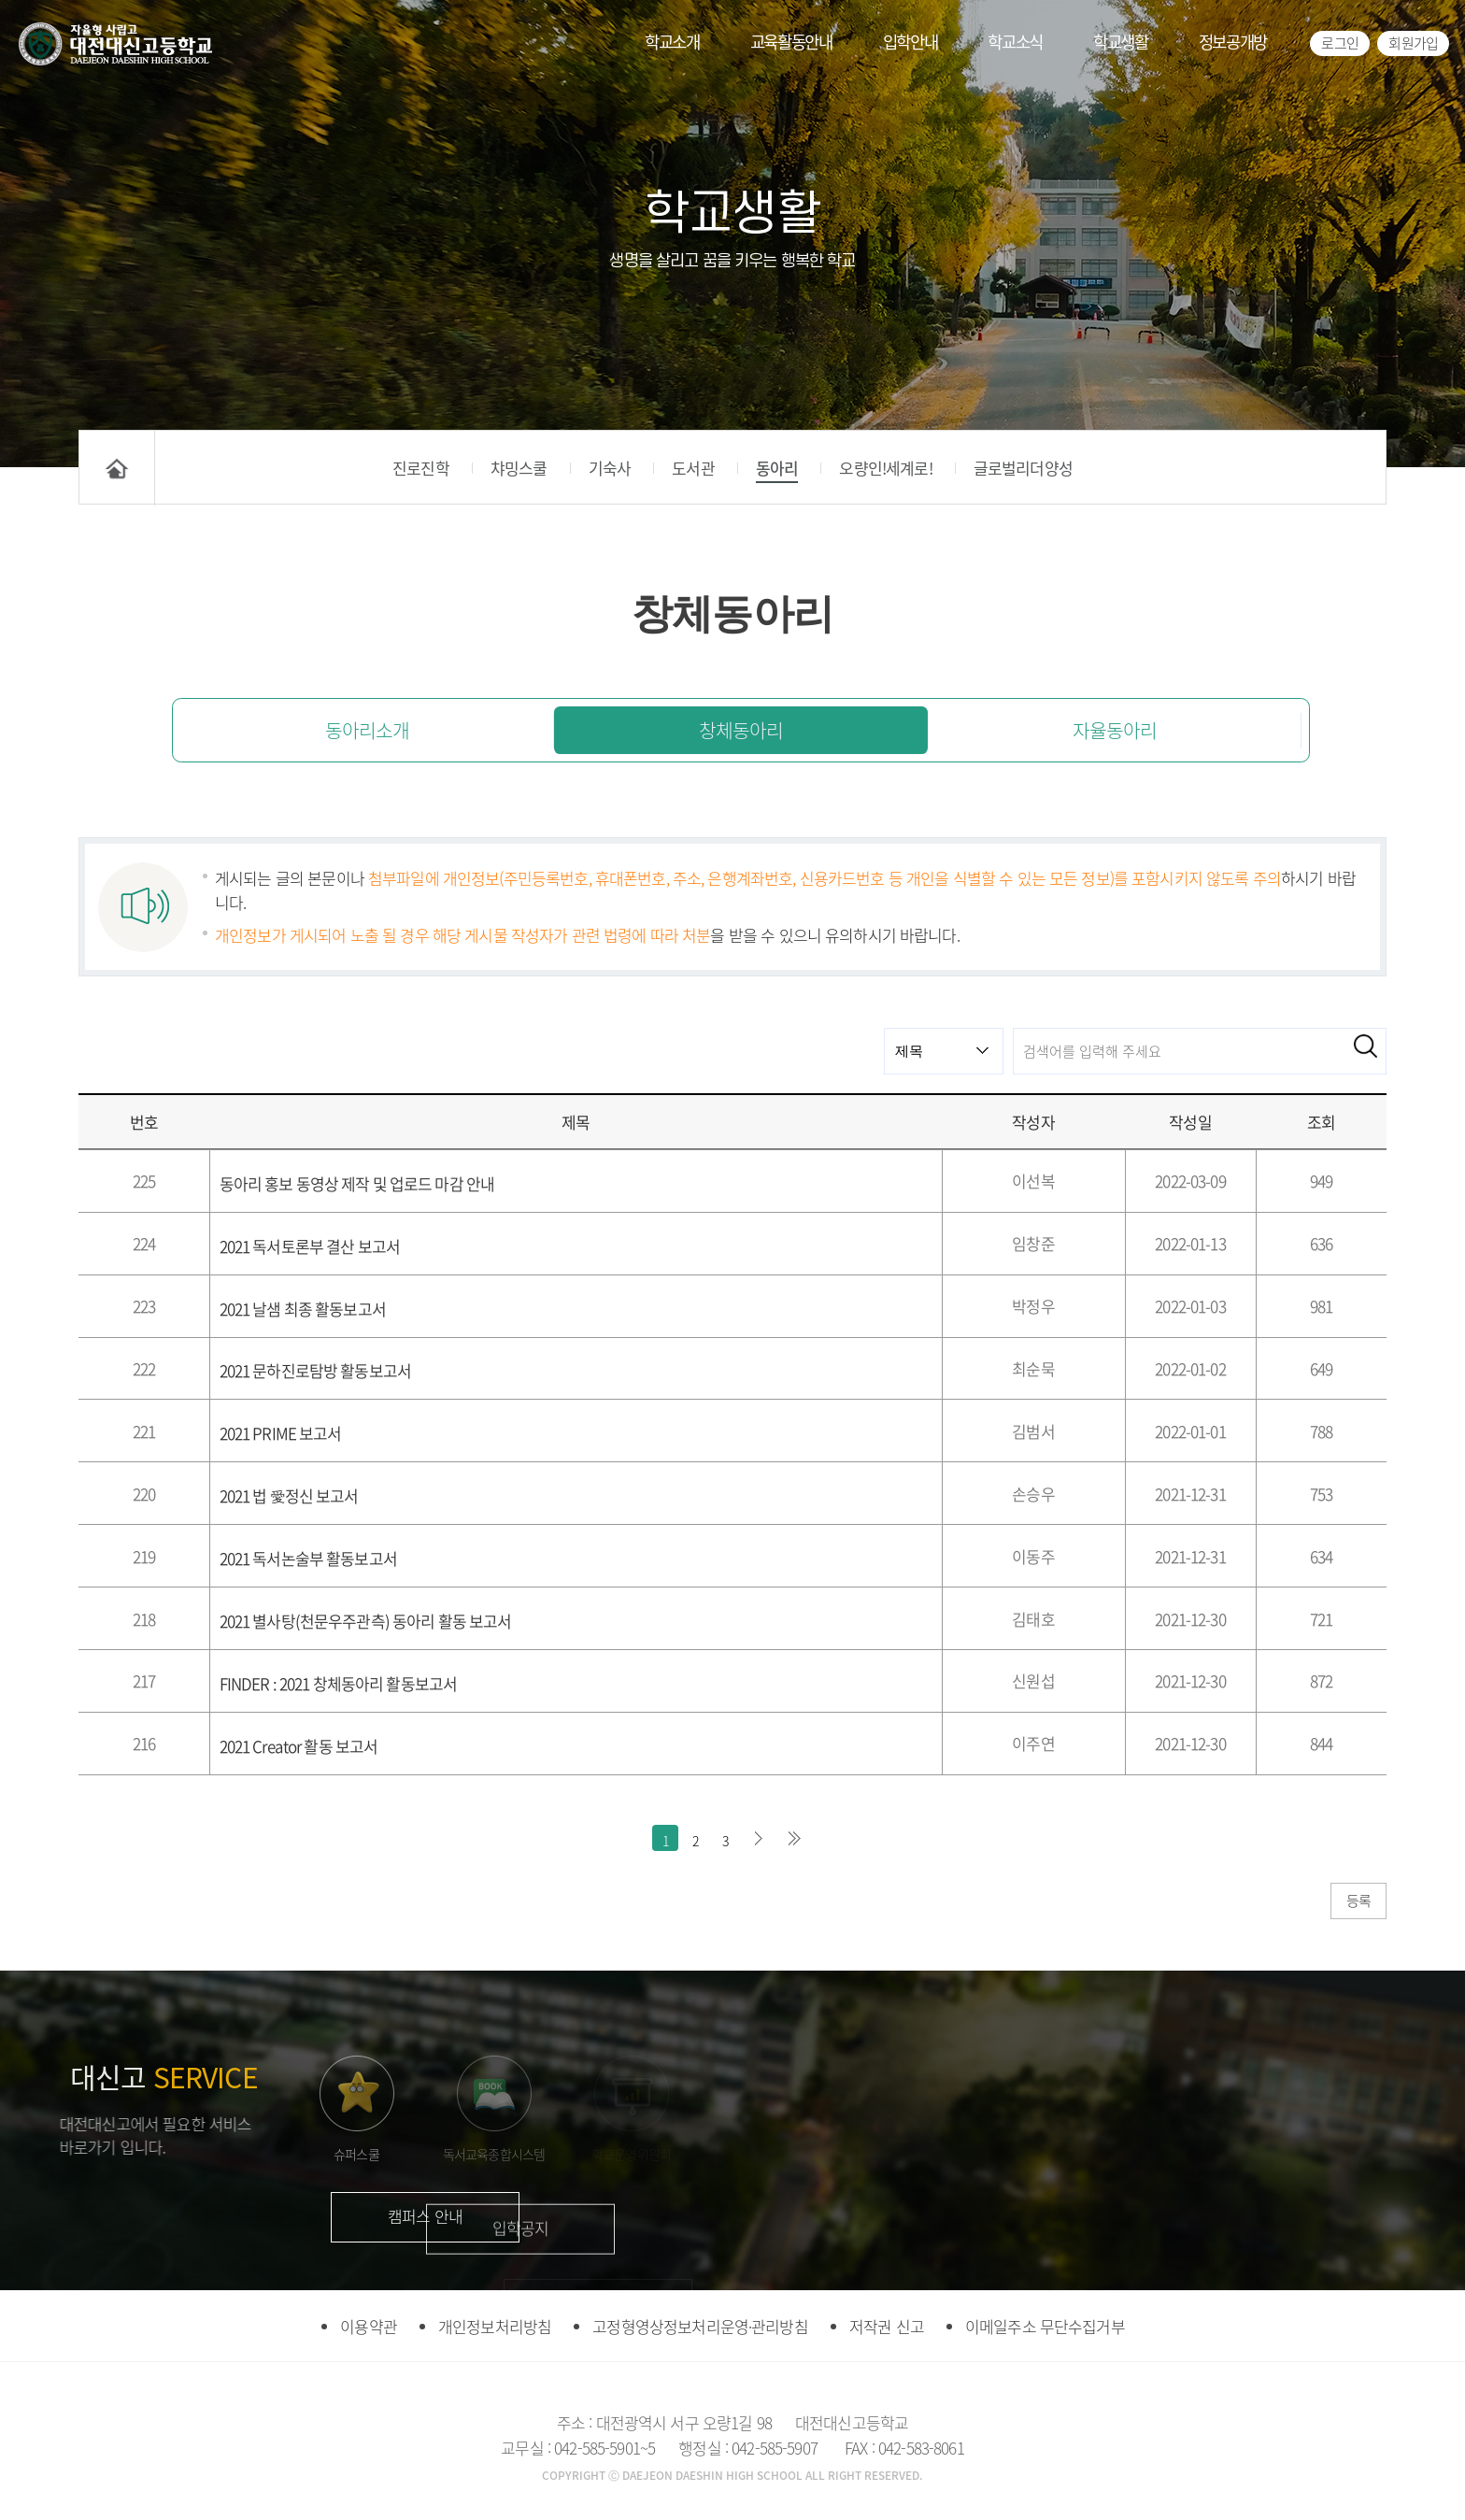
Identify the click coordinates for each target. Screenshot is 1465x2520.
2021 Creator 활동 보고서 (299, 1746)
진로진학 (420, 467)
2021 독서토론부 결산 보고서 (310, 1246)
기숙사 (610, 467)
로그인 (1339, 43)
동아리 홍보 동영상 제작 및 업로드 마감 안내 (357, 1183)
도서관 (693, 467)
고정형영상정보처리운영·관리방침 (699, 2326)
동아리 (777, 467)
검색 (1365, 1046)
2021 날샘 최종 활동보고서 (303, 1308)
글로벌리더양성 (1023, 467)
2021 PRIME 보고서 (281, 1433)
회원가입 (1413, 43)
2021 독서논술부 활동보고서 (308, 1558)
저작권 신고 (886, 2326)
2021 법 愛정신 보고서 (289, 1495)
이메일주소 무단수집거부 (1045, 2326)
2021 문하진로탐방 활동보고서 (316, 1370)
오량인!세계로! (885, 467)
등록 (1358, 1900)
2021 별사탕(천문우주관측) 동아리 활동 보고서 (366, 1620)
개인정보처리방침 (494, 2326)
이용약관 (368, 2326)
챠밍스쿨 (519, 467)
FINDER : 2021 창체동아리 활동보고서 (339, 1683)
